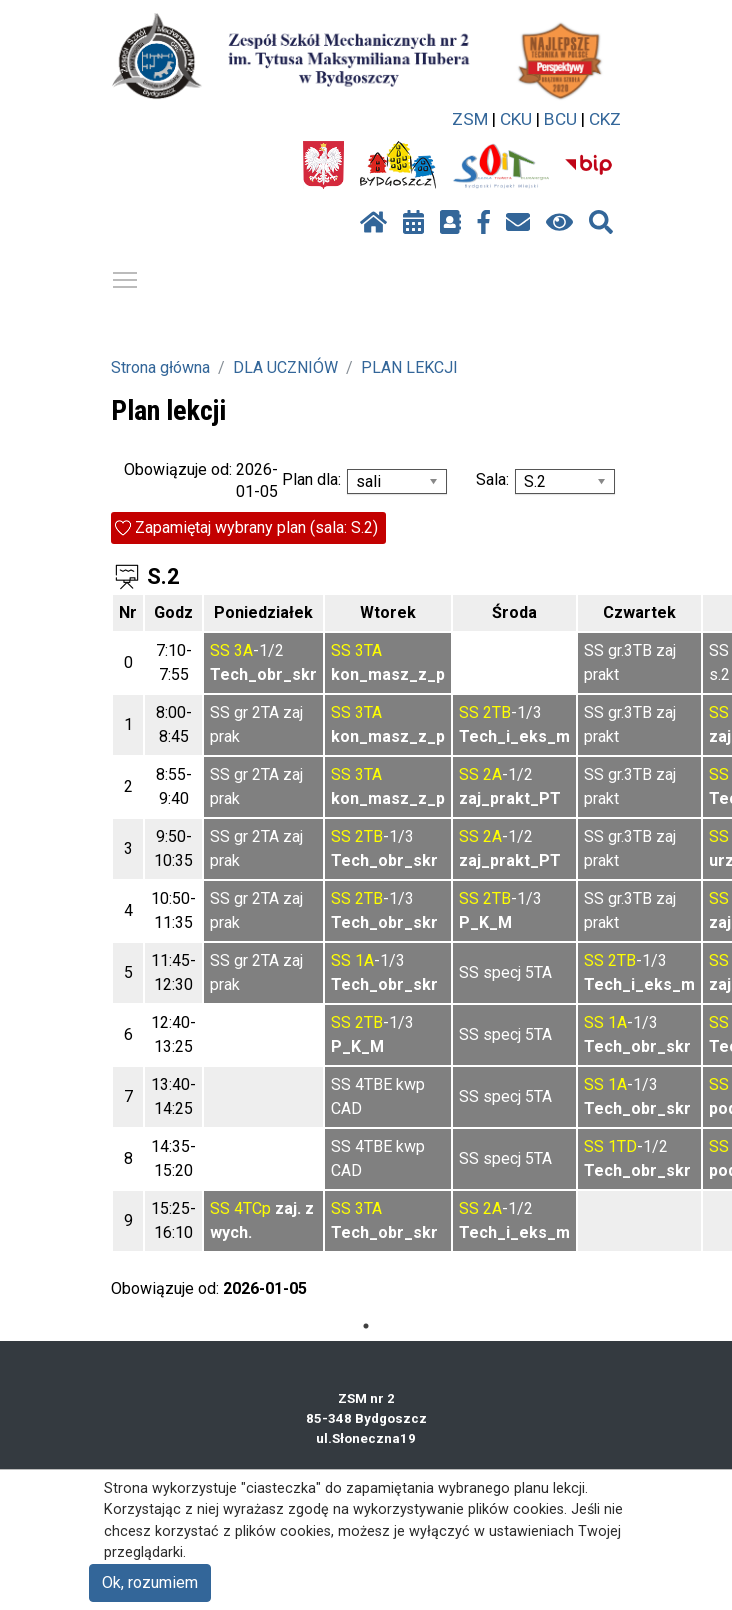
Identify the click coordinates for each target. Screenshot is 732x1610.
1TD (622, 1146)
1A (364, 960)
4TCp (252, 1208)
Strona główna (160, 367)
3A (243, 650)
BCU (560, 119)
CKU (516, 119)
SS (220, 650)
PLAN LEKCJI (409, 367)
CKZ (605, 119)
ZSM (470, 119)
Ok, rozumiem (150, 1582)
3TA (368, 650)
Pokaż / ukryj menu (126, 276)
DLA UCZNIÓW (285, 367)
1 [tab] (366, 1326)
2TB (497, 712)
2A (492, 774)
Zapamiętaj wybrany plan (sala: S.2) (256, 527)
